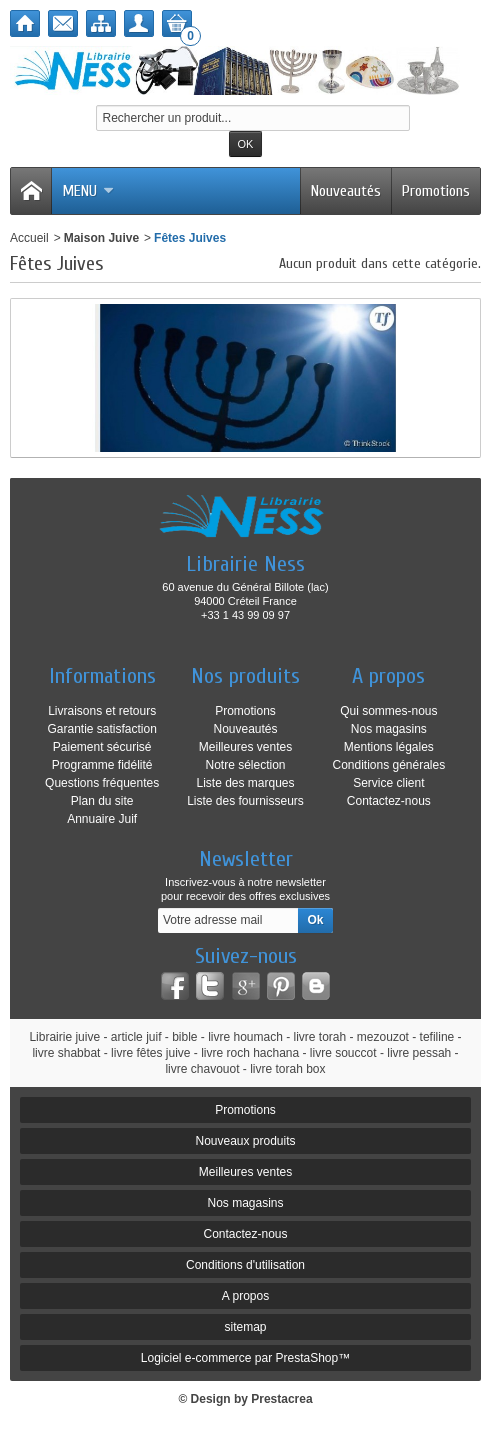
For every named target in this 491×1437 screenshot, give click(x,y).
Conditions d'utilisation (245, 1265)
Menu (88, 191)
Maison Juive (101, 238)
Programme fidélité (102, 765)
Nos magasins (389, 729)
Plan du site (102, 801)
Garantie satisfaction (101, 729)
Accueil (29, 238)
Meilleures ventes (245, 747)
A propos (245, 1296)
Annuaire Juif (102, 819)
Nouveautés (346, 191)
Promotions (436, 191)
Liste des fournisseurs (245, 801)
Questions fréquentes (102, 783)
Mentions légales (389, 747)
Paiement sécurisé (102, 747)
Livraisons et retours (102, 711)
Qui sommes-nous (388, 711)
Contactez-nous (389, 801)
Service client (388, 783)
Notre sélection (245, 765)
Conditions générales (388, 765)
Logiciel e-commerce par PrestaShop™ (245, 1358)
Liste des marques (245, 783)
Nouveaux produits (245, 1141)
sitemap (245, 1327)
